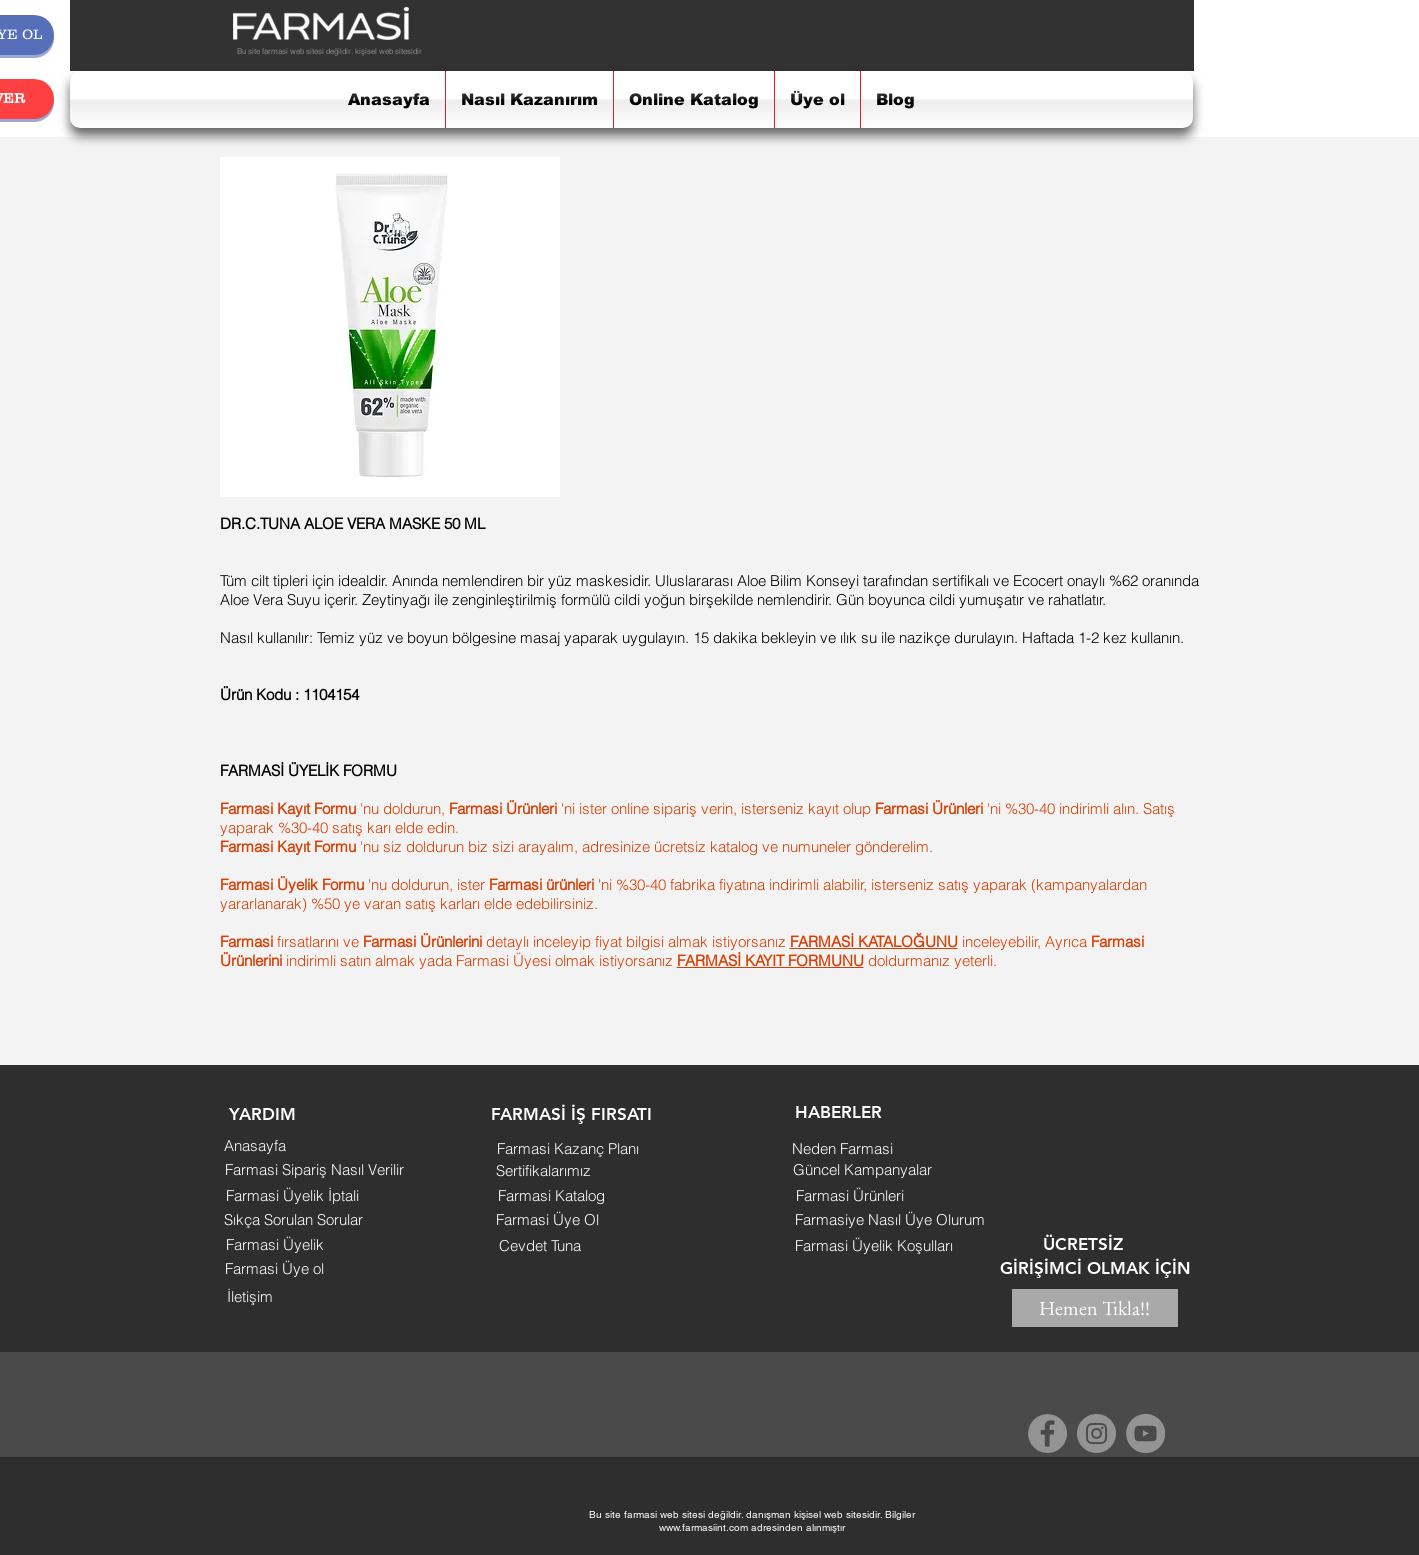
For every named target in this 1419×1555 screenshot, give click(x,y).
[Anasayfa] (255, 1145)
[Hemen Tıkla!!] (1095, 1308)
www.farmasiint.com (703, 1527)
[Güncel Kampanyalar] (862, 1169)
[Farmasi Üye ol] (274, 1268)
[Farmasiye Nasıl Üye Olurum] (890, 1219)
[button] (263, 1115)
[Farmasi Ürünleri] (850, 1195)
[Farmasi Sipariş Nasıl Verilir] (314, 1169)
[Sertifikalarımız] (543, 1170)
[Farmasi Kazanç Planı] (568, 1148)
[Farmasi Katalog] (551, 1195)
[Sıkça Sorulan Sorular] (294, 1219)
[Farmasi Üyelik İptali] (292, 1195)
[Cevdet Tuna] (540, 1245)
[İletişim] (250, 1296)
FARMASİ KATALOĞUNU (874, 941)
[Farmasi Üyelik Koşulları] (874, 1245)
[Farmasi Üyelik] (275, 1244)
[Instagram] (1096, 1433)
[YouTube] (1145, 1433)
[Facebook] (1047, 1433)
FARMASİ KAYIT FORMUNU (770, 960)
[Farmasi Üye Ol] (548, 1219)
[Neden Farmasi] (842, 1148)
